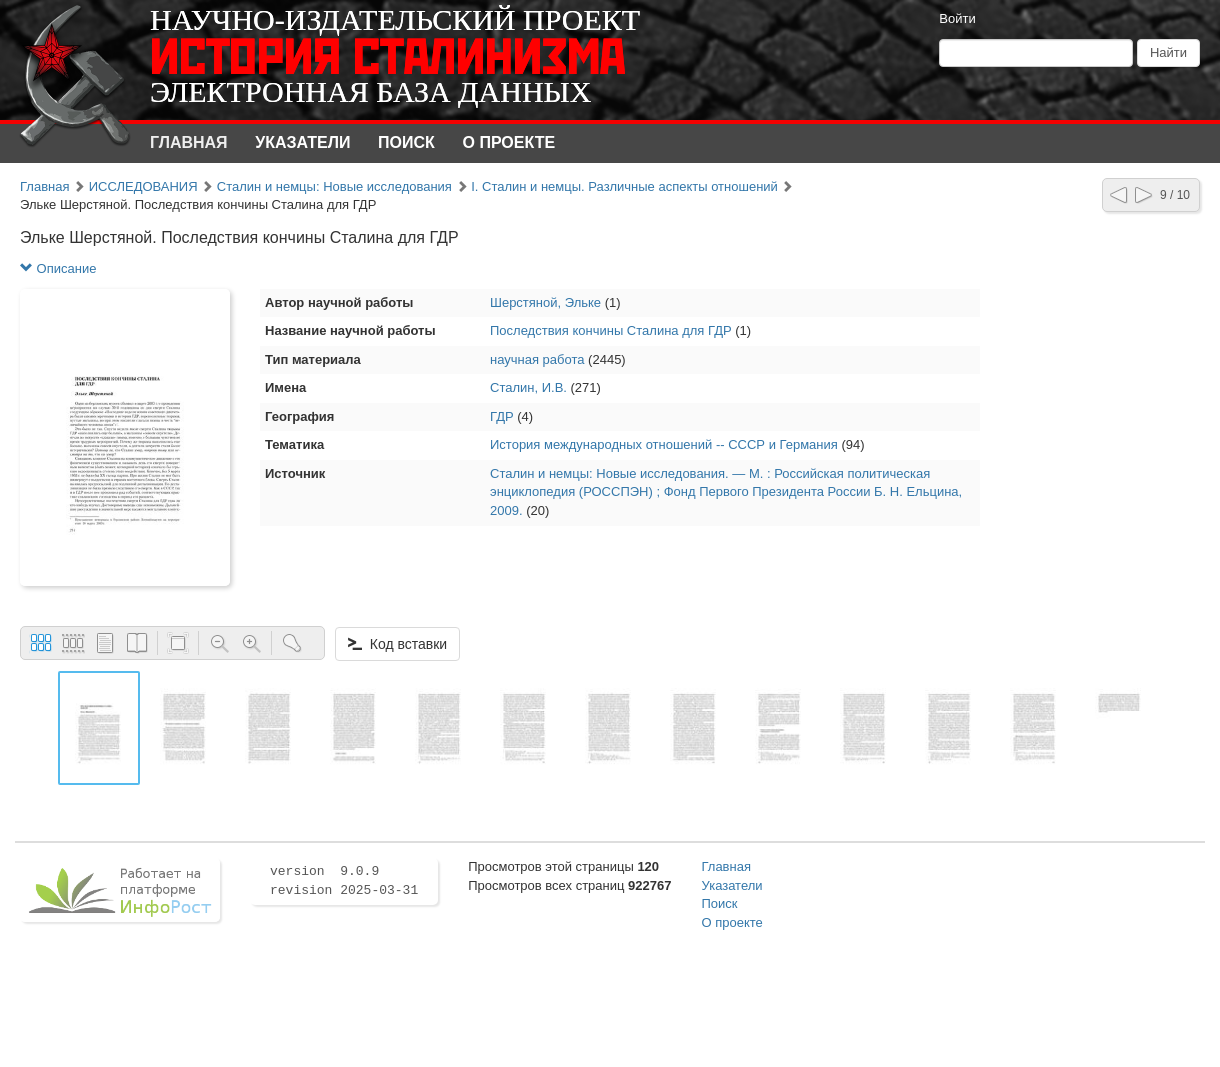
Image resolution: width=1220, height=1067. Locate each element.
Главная (189, 142)
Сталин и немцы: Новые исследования (334, 186)
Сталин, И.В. (528, 387)
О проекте (509, 142)
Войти (957, 18)
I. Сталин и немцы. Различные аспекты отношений (624, 186)
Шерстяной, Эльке (545, 302)
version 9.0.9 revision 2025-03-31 (344, 881)
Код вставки (397, 644)
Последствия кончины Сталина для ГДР (611, 330)
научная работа (537, 359)
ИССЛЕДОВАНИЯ (143, 186)
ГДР (502, 416)
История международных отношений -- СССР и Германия (664, 444)
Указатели (302, 142)
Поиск (406, 142)
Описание (58, 268)
